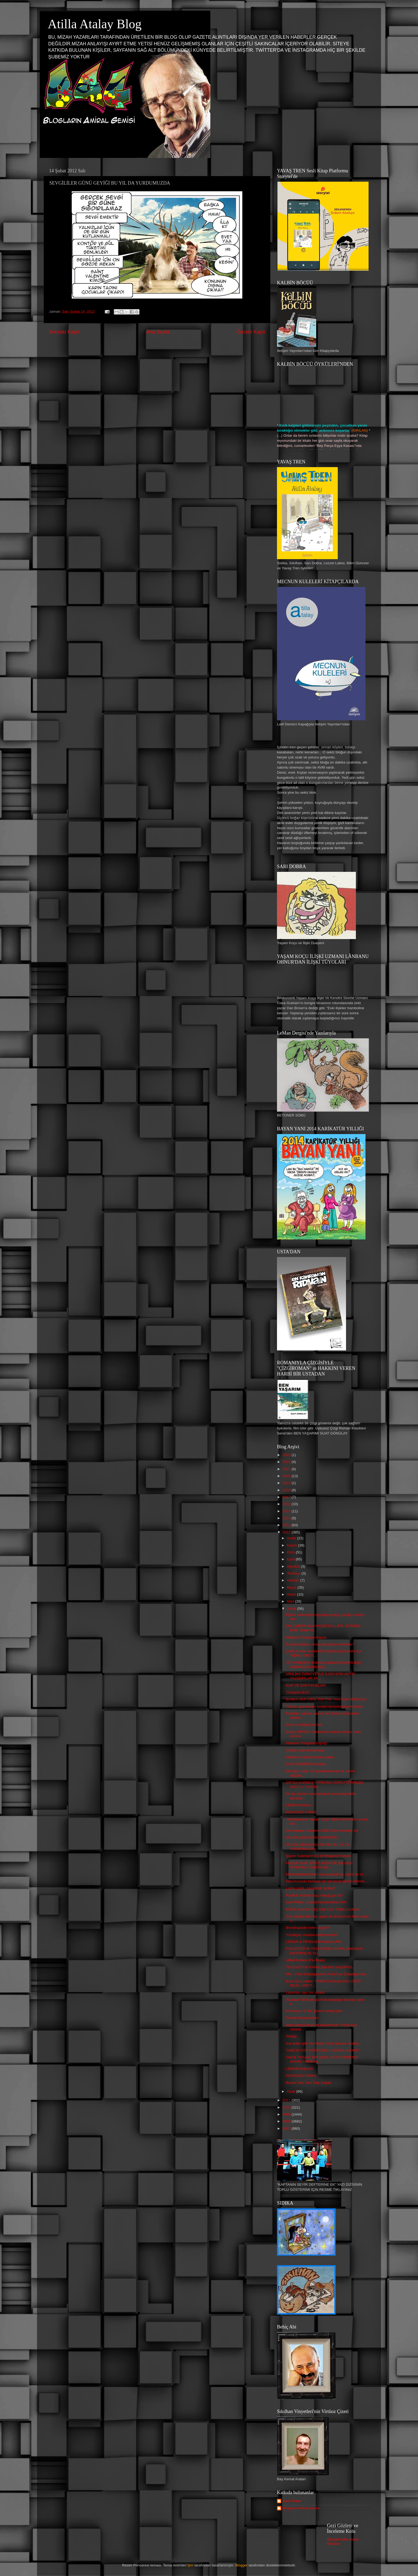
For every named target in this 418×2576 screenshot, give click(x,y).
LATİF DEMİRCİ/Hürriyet (305, 1764)
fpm (190, 2565)
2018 (287, 1490)
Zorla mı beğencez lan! (304, 1725)
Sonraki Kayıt (64, 332)
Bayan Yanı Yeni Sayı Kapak (309, 2083)
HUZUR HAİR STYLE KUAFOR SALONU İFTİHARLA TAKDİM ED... (319, 1865)
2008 (287, 2121)
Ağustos (294, 1566)
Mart (291, 1601)
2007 (287, 2128)
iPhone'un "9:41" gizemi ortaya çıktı (314, 2011)
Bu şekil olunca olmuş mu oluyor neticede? (320, 1644)
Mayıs (292, 1587)
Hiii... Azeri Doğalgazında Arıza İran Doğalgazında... (327, 1974)
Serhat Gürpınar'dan (302, 2018)
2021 (287, 1469)
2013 (287, 1525)
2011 (287, 2100)
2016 (287, 1504)
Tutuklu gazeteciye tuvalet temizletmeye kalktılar (324, 1706)
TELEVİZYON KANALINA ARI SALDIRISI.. (320, 1967)
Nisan (292, 1594)
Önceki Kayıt (250, 332)
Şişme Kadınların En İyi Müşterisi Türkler (318, 1856)
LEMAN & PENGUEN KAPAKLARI (313, 1942)
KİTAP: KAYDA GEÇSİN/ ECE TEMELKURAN (323, 1909)
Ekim (291, 1552)
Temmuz (294, 1573)
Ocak (291, 2091)
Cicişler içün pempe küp (305, 1750)
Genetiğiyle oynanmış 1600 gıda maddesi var (322, 1830)
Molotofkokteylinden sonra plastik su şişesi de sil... (326, 1874)
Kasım (292, 1545)
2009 (287, 2114)
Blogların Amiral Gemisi (301, 2508)
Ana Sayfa (157, 332)
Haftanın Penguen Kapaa (306, 1637)
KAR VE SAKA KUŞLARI (306, 1685)
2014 (287, 1518)
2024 (287, 1455)
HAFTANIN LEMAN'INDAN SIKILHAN (316, 1902)
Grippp (291, 2036)
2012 (287, 1532)
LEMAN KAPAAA (300, 2069)
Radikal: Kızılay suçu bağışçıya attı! (314, 1895)
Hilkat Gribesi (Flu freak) (305, 1960)
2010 (287, 2107)
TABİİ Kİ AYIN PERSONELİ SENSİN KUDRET (323, 2050)
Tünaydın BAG (298, 1692)
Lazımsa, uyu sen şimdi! (305, 1992)
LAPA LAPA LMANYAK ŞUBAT (310, 1888)
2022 (287, 1462)
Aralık (292, 1538)
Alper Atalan (292, 2501)
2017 (287, 1497)
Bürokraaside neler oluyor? (307, 1928)
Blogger (241, 2565)
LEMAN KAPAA (298, 1805)
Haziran (293, 1580)
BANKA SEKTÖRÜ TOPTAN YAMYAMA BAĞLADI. (326, 1699)
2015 (287, 1511)
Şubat (292, 1609)
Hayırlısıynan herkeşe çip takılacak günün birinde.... (327, 1881)
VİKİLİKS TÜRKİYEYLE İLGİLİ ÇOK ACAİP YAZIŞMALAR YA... (320, 1676)
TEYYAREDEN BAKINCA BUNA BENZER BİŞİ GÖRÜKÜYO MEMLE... (323, 1665)
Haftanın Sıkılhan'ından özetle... (311, 1757)
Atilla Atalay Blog (95, 24)
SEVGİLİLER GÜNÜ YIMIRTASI (311, 1837)
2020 (287, 1476)
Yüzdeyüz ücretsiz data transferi (311, 1935)
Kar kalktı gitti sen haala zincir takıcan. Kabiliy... (323, 2043)
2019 (287, 1483)
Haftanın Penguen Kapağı (306, 1743)
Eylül (291, 1559)
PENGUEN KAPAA (301, 1812)
